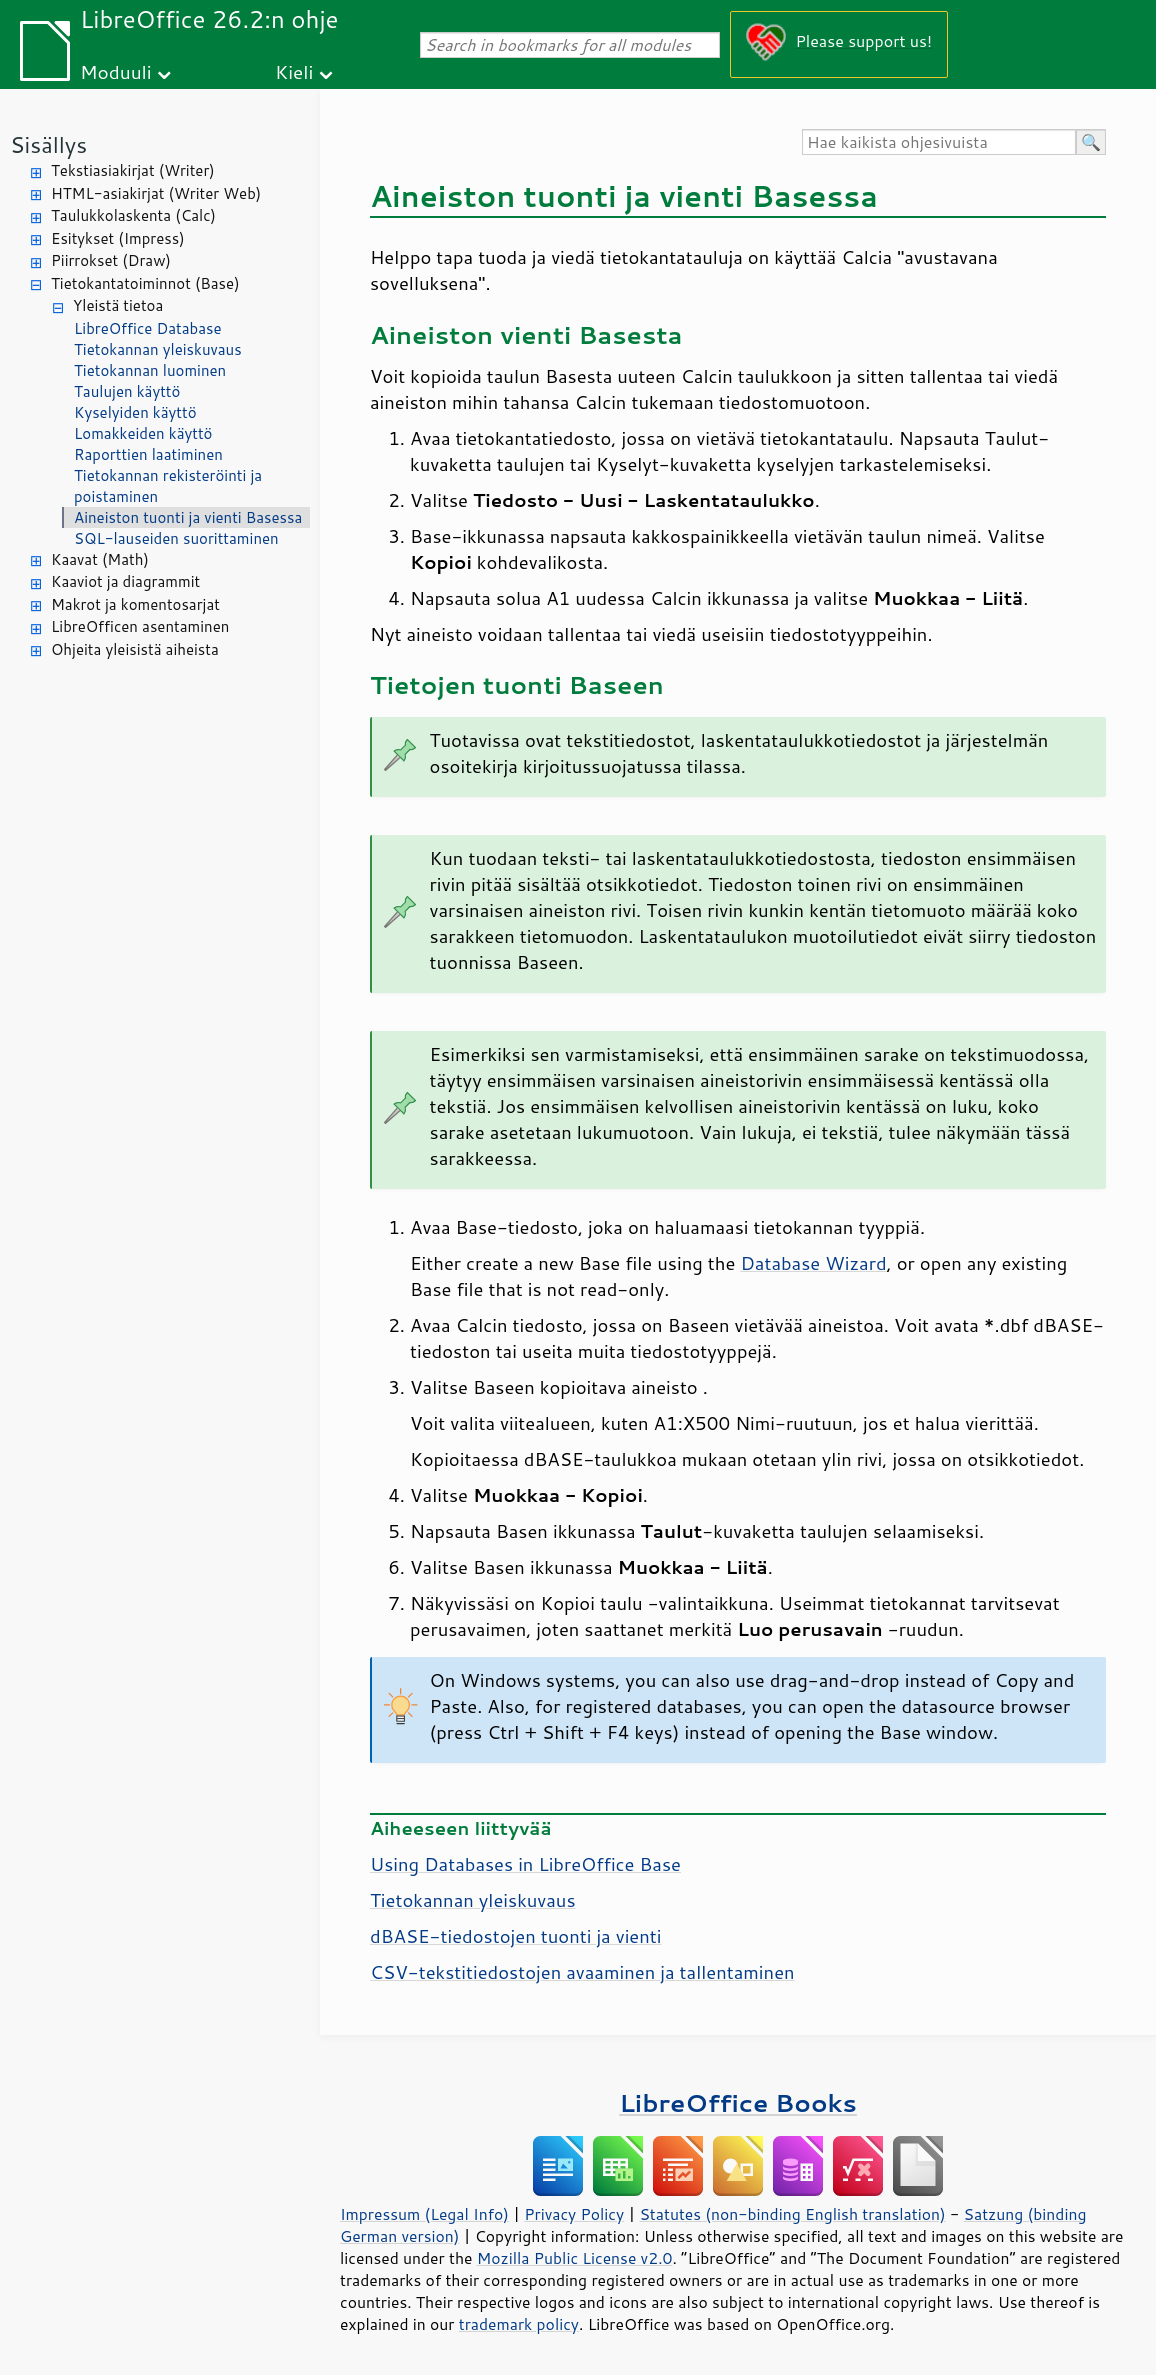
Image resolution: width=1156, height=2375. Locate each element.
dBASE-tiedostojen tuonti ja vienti (515, 1936)
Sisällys (48, 144)
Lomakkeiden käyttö (143, 433)
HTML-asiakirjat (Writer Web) (156, 193)
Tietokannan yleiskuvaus (158, 349)
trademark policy (519, 2324)
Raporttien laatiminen (148, 454)
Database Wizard (813, 1263)
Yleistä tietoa (118, 305)
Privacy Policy (574, 2214)
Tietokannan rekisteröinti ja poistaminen (168, 486)
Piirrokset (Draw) (111, 260)
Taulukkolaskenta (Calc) (133, 215)
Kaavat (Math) (100, 559)
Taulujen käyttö (127, 391)
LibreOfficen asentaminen (140, 626)
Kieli (294, 71)
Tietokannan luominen (150, 370)
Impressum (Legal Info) (424, 2214)
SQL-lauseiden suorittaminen (176, 538)
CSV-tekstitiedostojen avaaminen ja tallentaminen (582, 1972)
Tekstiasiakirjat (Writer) (133, 170)
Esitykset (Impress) (118, 238)
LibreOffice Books (738, 2102)
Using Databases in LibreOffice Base (525, 1864)
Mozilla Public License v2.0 (575, 2258)
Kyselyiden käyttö (135, 412)
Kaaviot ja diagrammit (125, 581)
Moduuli (116, 71)
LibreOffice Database (148, 328)
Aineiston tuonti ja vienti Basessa (188, 517)
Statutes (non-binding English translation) (792, 2214)
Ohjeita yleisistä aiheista (135, 649)
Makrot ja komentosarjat (135, 604)
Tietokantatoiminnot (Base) (145, 283)
